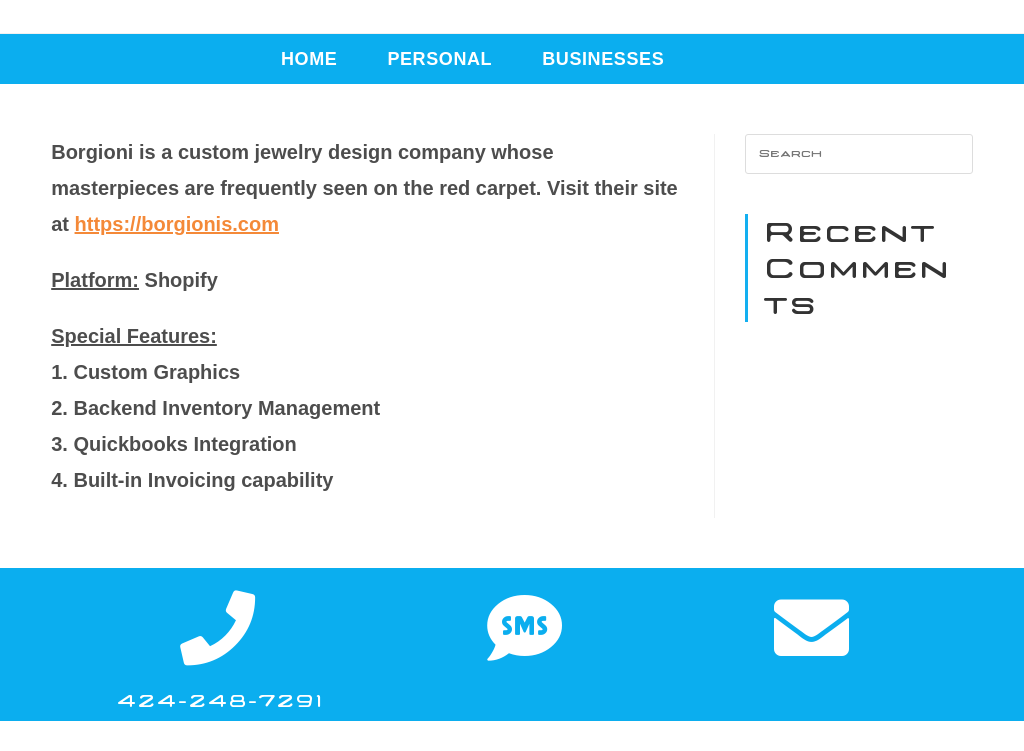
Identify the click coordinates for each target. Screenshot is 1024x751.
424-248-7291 (219, 701)
